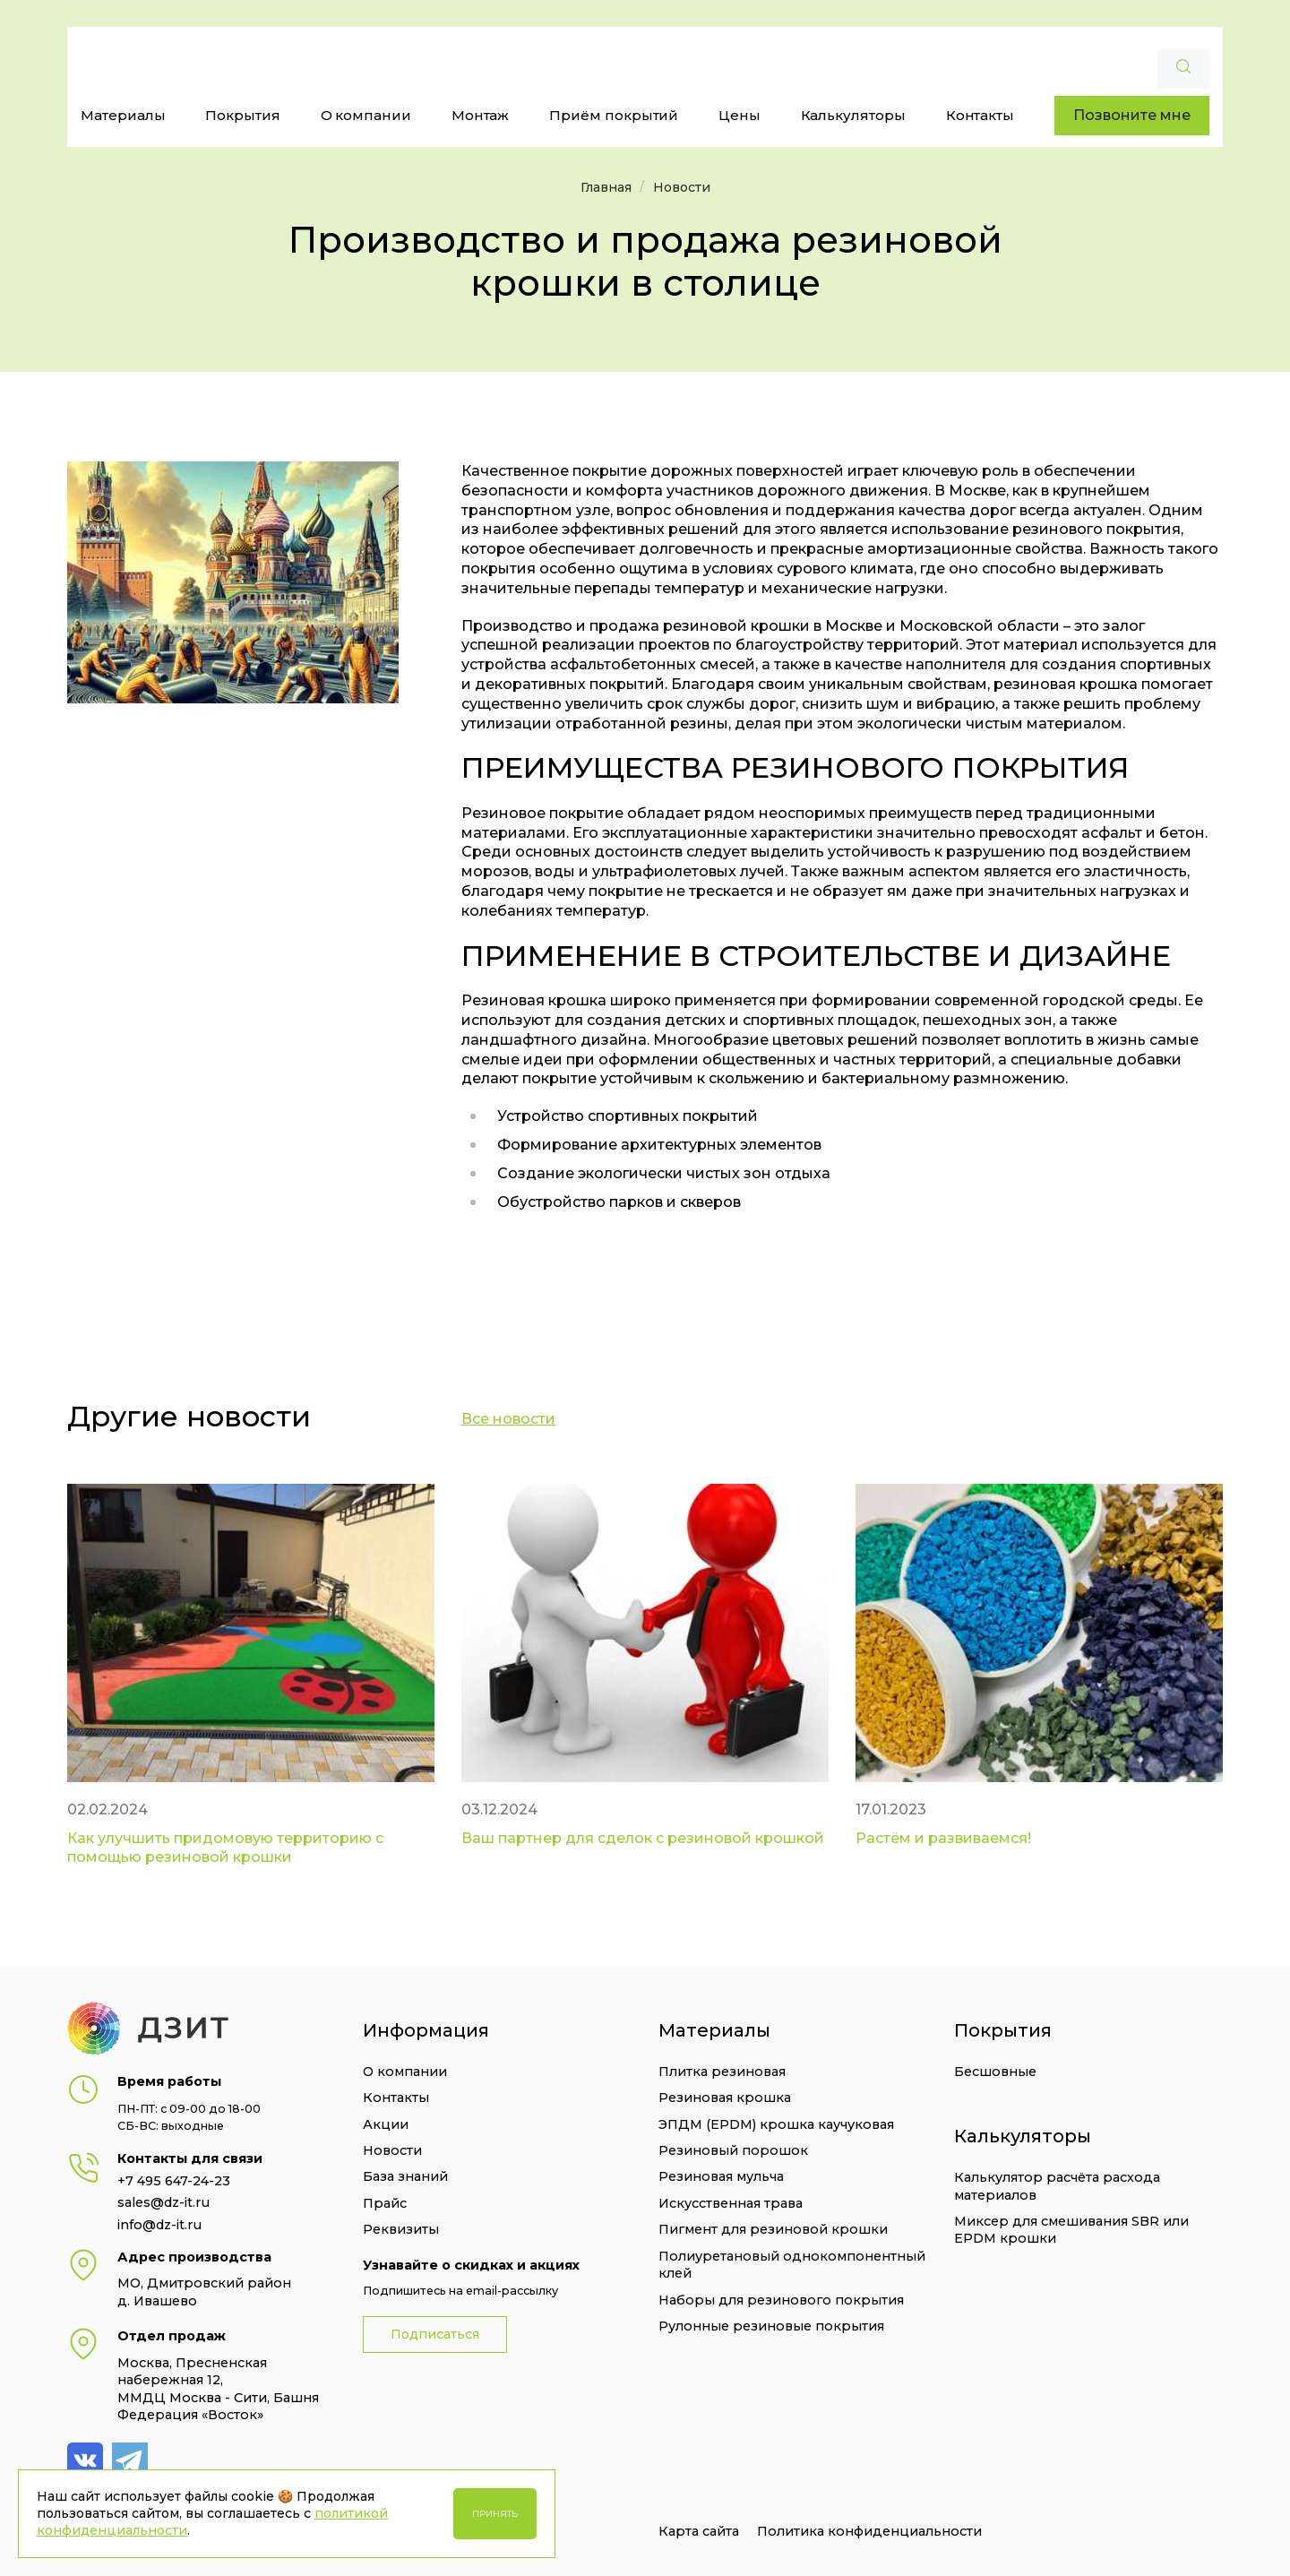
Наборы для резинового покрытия (781, 2300)
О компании (366, 115)
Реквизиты (401, 2229)
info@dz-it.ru (159, 2224)
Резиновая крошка (724, 2097)
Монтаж (481, 115)
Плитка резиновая (722, 2071)
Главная (606, 187)
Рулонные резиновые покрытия (771, 2326)
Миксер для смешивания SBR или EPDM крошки (1071, 2229)
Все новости (508, 1418)
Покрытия (242, 115)
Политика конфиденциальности (869, 2531)
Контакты (980, 115)
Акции (385, 2124)
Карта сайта (698, 2531)
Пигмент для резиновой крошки (773, 2229)
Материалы (123, 115)
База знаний (405, 2176)
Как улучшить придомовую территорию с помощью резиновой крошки (225, 1848)
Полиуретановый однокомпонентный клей (791, 2264)
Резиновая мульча (721, 2176)
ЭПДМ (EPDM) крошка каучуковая (776, 2124)
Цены (739, 115)
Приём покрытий (613, 115)
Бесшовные (995, 2071)
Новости (681, 187)
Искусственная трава (730, 2203)
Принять (495, 2514)
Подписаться (435, 2334)
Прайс (385, 2203)
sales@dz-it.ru (163, 2202)
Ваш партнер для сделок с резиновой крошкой (642, 1838)
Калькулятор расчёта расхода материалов (1057, 2185)
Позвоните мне (1132, 115)
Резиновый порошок (733, 2150)
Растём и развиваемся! (943, 1838)
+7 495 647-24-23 (173, 2181)
